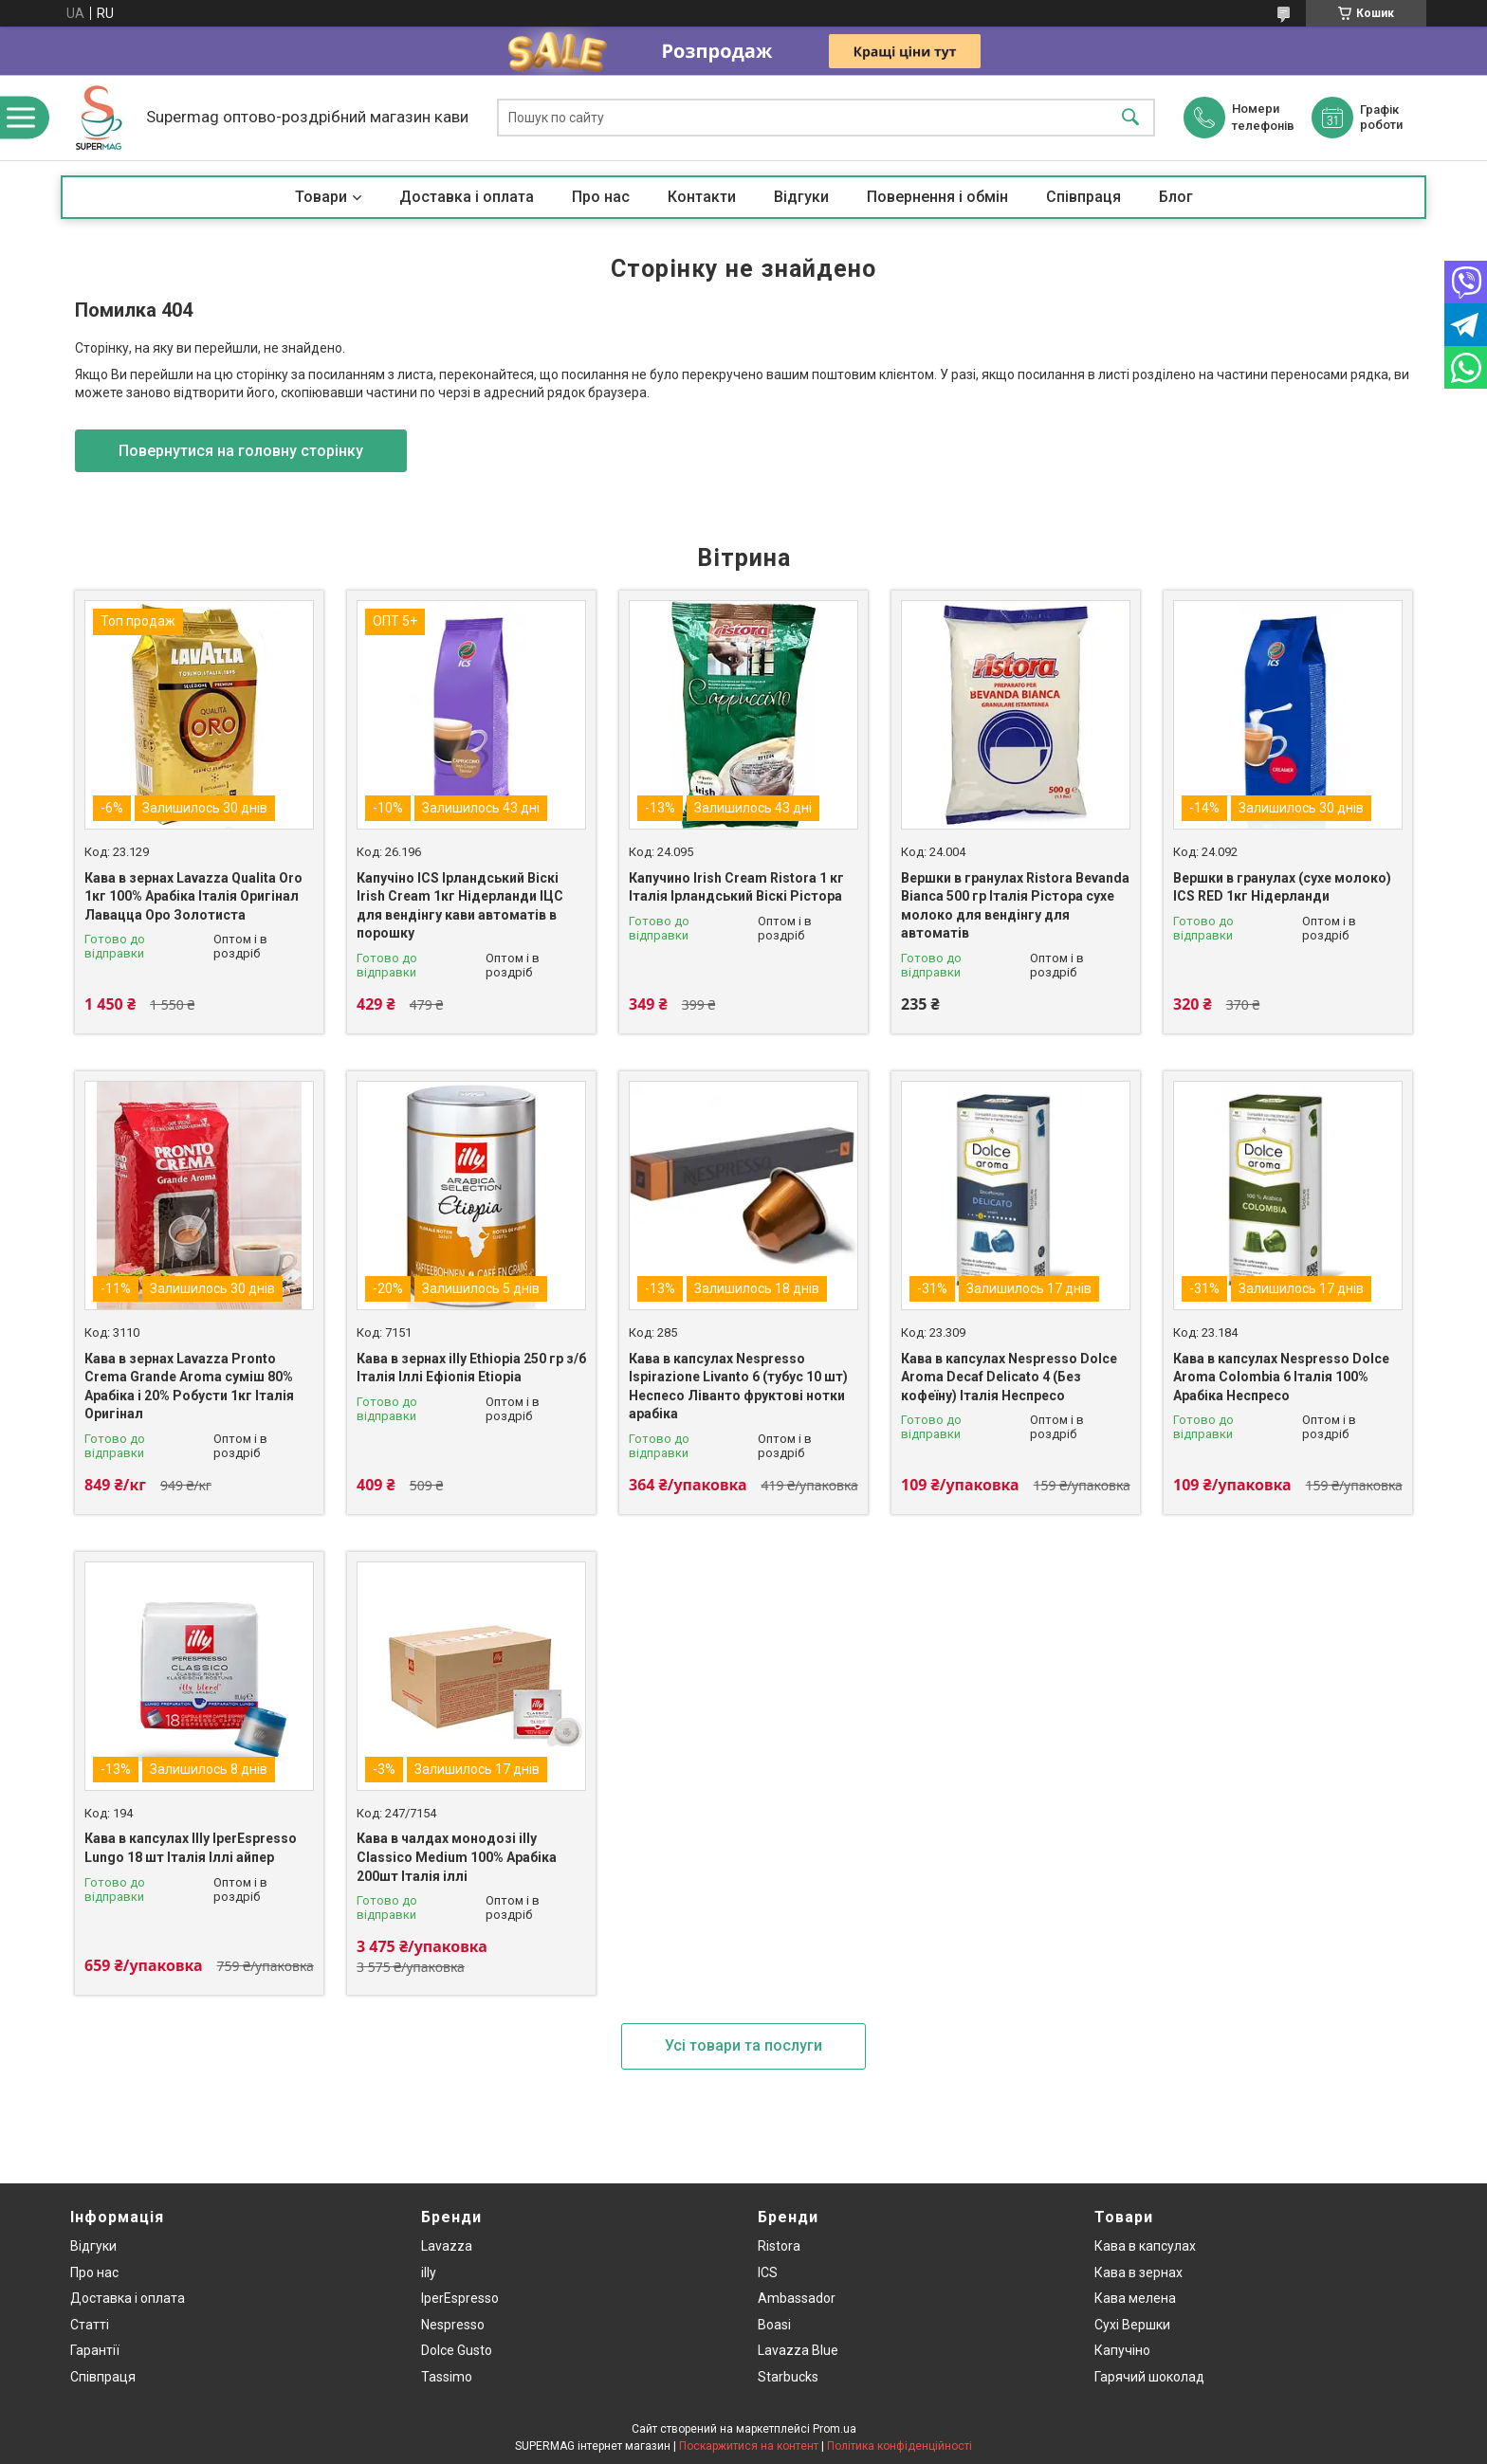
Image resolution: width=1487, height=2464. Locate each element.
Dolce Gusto (456, 2350)
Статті (89, 2324)
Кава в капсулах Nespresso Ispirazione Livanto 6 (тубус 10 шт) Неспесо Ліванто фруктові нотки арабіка (738, 1386)
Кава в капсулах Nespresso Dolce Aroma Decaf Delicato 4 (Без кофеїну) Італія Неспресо (1009, 1377)
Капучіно (1122, 2350)
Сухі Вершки (1132, 2324)
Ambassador (796, 2298)
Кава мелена (1135, 2298)
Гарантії (94, 2350)
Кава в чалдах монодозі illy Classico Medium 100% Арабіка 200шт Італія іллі (457, 1857)
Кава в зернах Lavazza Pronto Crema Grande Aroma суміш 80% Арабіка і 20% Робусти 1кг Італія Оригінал (189, 1386)
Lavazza (446, 2246)
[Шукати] (1130, 118)
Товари (321, 197)
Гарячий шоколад (1149, 2376)
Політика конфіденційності (899, 2446)
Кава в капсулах (1145, 2246)
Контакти (702, 197)
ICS (768, 2272)
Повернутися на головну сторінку (241, 451)
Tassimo (446, 2376)
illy (428, 2272)
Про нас (601, 197)
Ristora (779, 2246)
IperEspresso (460, 2298)
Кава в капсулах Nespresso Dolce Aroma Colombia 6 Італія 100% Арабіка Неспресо (1281, 1377)
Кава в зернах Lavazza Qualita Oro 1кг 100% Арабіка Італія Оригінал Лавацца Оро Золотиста (193, 896)
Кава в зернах (1138, 2272)
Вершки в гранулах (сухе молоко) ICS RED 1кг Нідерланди (1282, 887)
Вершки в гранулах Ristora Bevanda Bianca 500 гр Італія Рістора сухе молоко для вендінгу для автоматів (1015, 905)
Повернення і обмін (937, 197)
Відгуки (801, 197)
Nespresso (453, 2324)
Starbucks (788, 2376)
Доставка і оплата (466, 197)
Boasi (774, 2324)
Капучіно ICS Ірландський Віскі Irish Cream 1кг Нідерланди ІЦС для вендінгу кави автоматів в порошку (460, 905)
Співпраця (1083, 197)
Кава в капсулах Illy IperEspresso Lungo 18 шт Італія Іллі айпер (190, 1848)
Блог (1176, 197)
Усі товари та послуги (743, 2045)
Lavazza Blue (798, 2350)
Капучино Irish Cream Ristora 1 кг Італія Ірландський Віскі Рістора (736, 887)
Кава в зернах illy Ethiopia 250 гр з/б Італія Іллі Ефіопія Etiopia (471, 1368)
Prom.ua (834, 2429)
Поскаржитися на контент (748, 2446)
